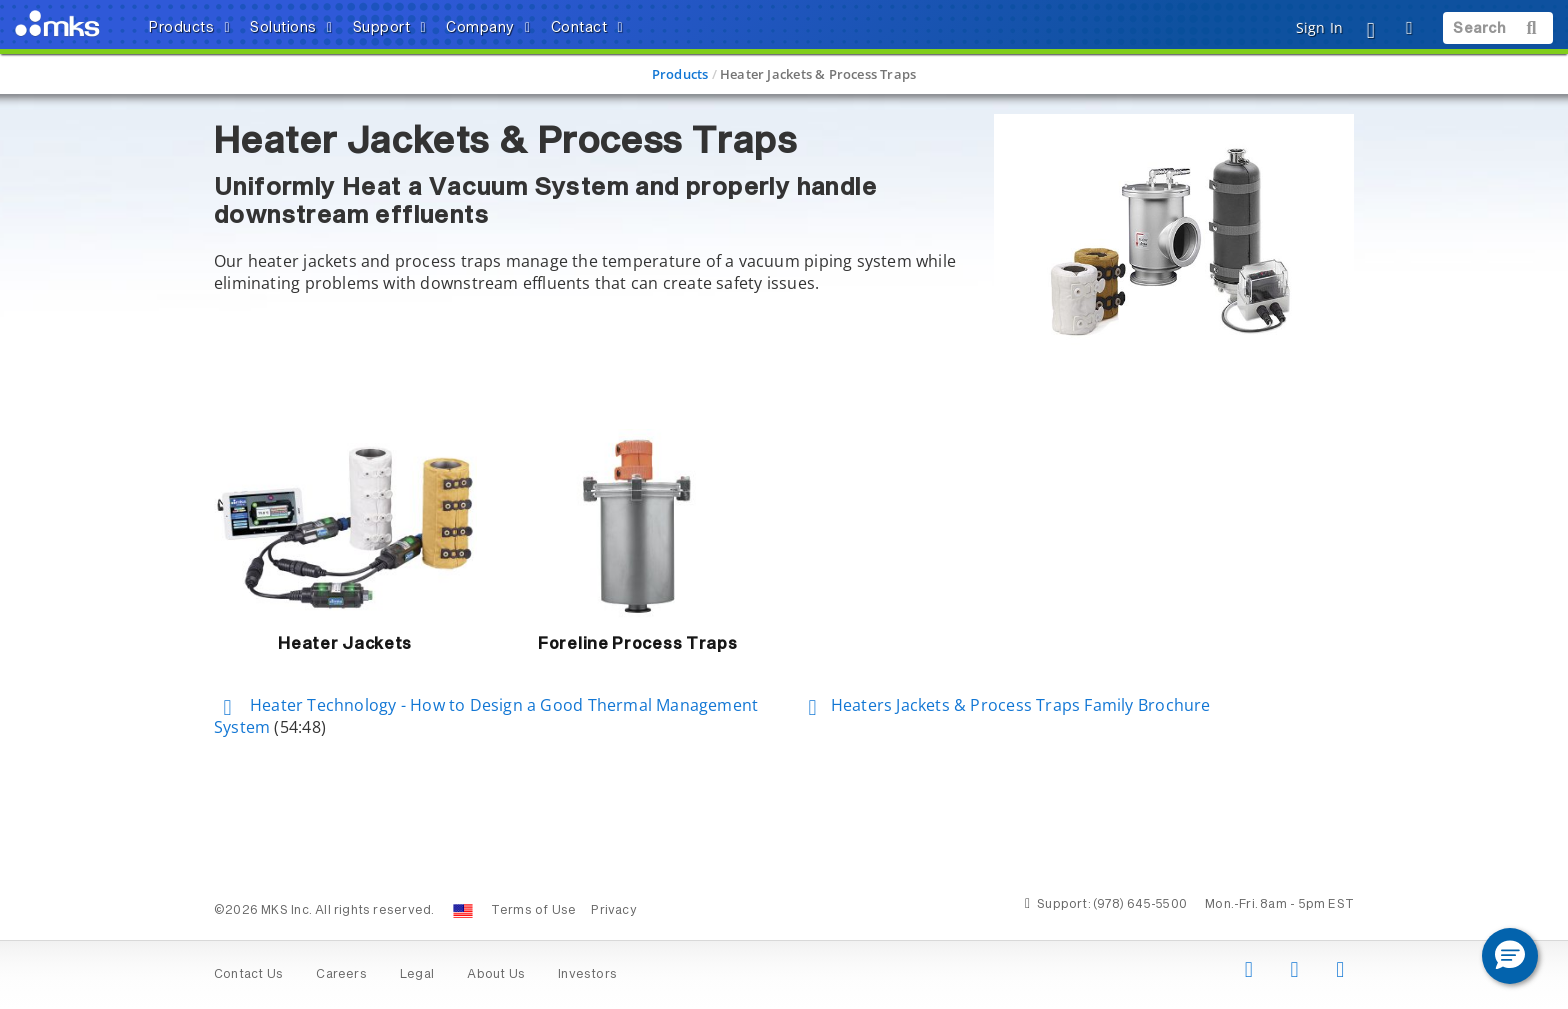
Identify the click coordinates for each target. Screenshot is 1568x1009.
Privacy (613, 911)
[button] (1510, 956)
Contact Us (248, 975)
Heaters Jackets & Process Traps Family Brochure (1005, 705)
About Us (496, 975)
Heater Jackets (345, 644)
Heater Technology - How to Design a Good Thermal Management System (486, 716)
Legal (417, 975)
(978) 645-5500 (1140, 905)
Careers (341, 975)
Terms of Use (534, 911)
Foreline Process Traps (637, 644)
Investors (587, 975)
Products (680, 74)
